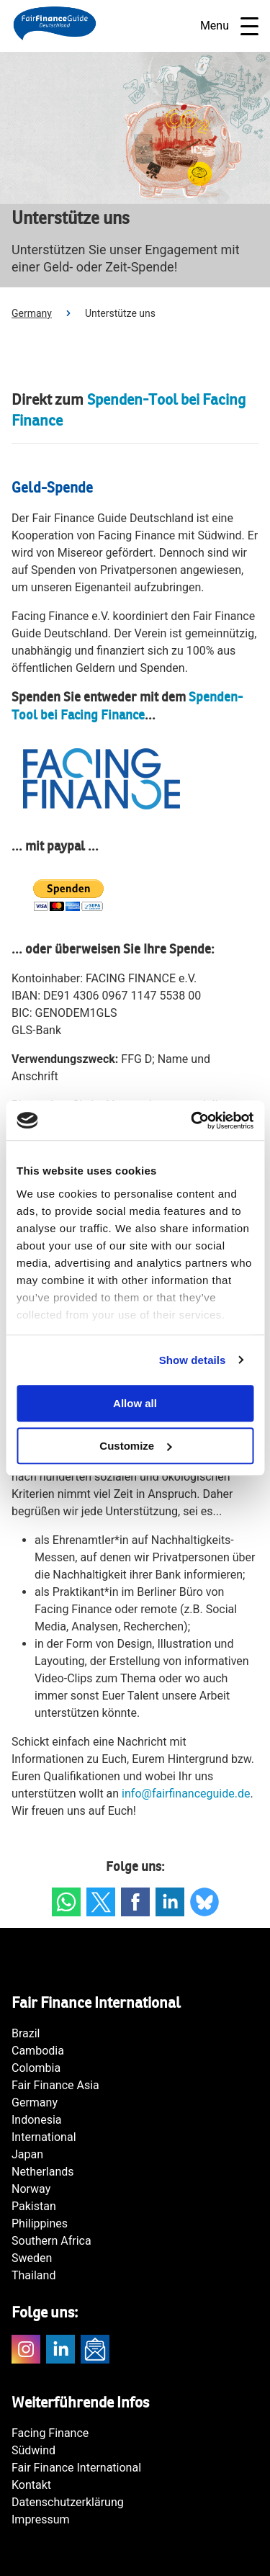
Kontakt (31, 2485)
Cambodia (38, 2050)
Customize (135, 1446)
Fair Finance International (76, 2467)
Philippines (40, 2223)
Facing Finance (50, 2433)
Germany (32, 313)
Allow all (135, 1403)
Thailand (33, 2275)
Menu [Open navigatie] (229, 26)
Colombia (36, 2068)
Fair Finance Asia (55, 2085)
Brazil (26, 2033)
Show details (192, 1360)
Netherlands (43, 2171)
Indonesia (37, 2120)
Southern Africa (51, 2241)
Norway (31, 2189)
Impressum (41, 2519)
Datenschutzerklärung (68, 2502)
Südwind (33, 2450)
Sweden (32, 2258)
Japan (27, 2154)
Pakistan (34, 2206)
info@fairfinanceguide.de (186, 1793)
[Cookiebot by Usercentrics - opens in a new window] (192, 1120)
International (44, 2137)
